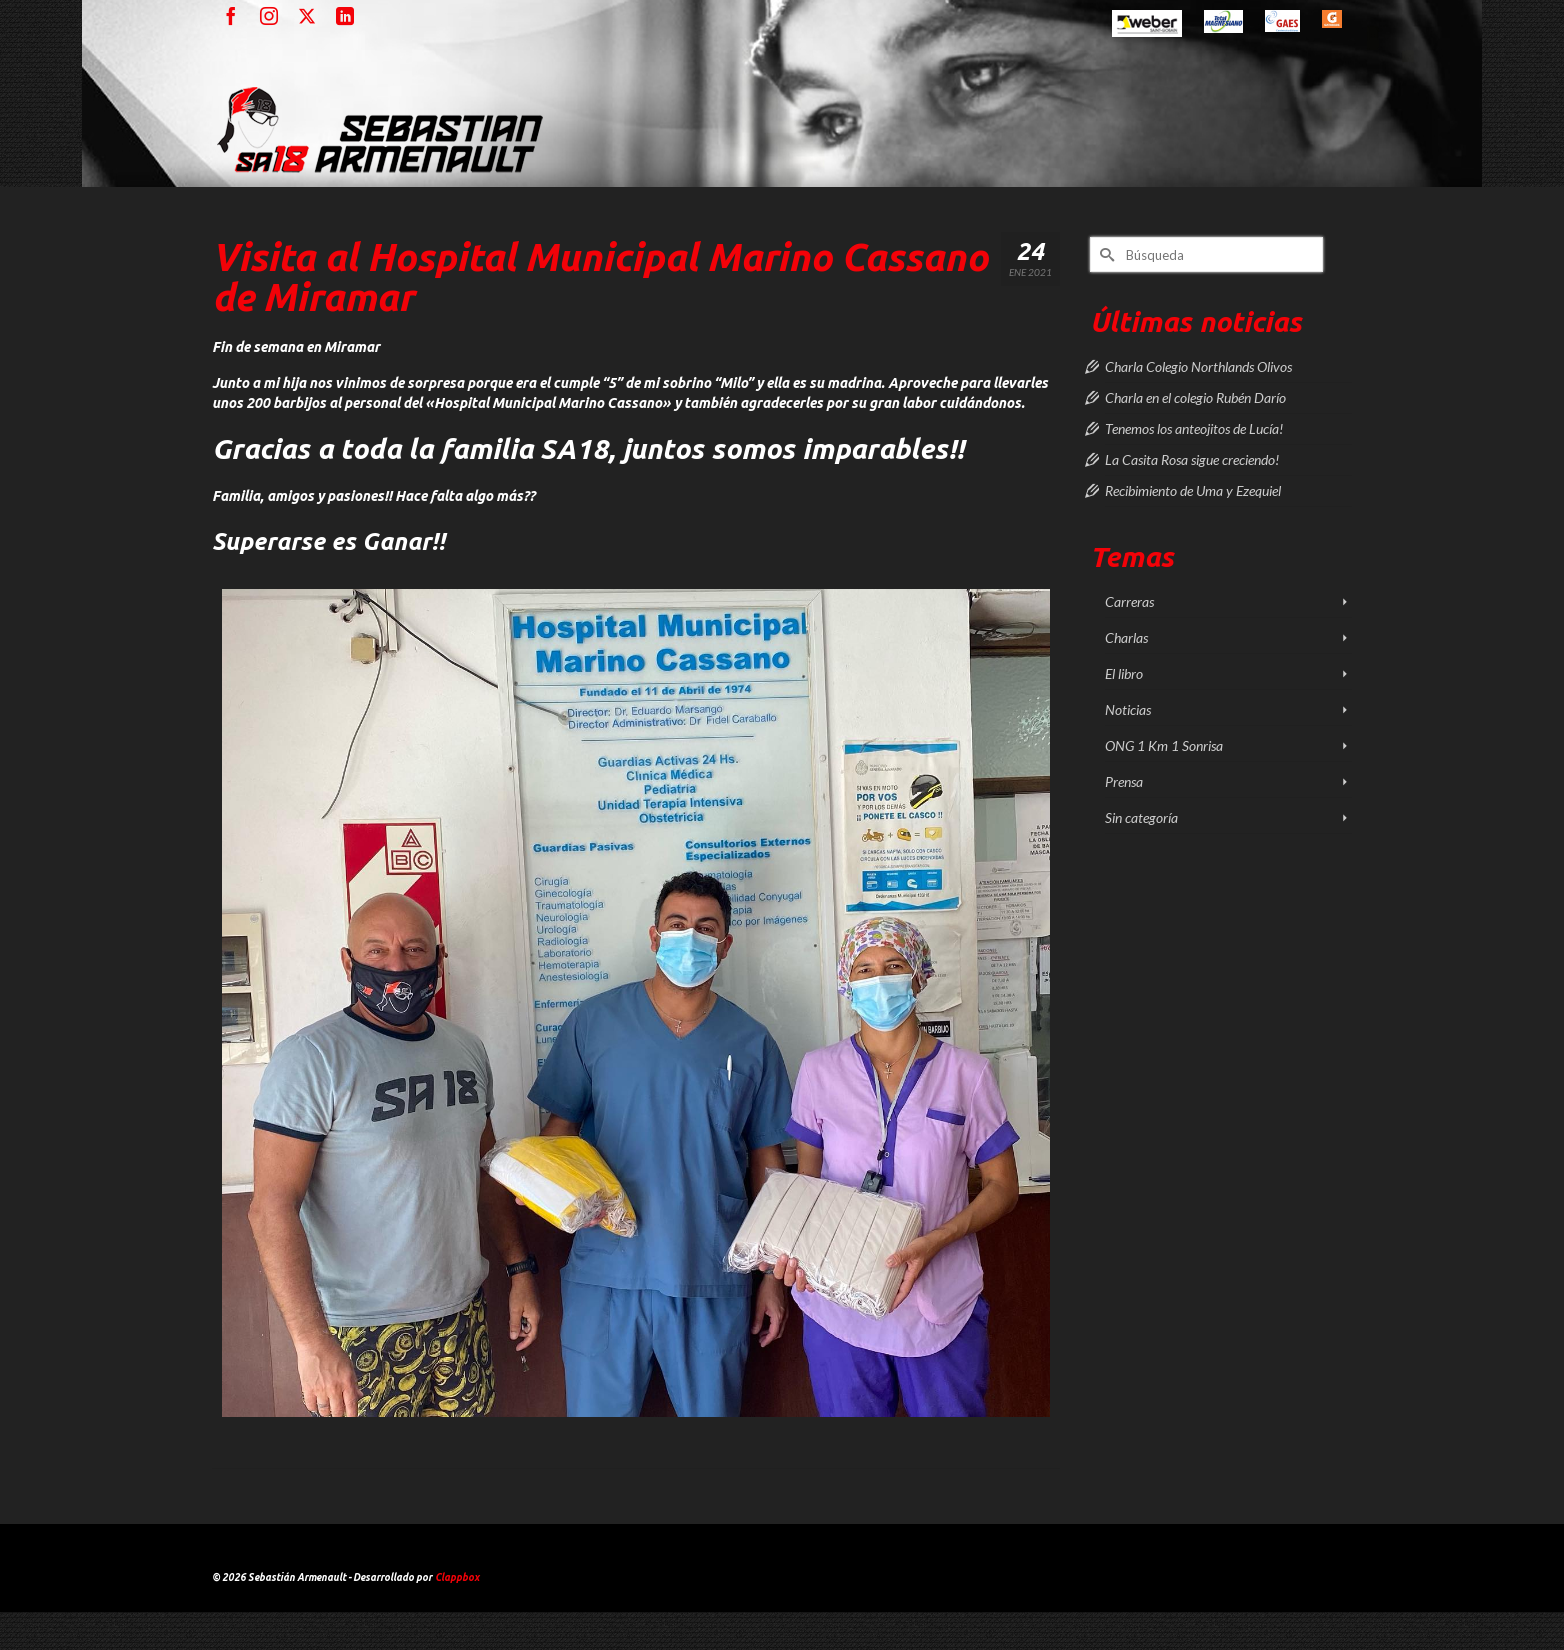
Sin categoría (1141, 817)
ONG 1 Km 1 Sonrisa (1164, 745)
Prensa (1124, 781)
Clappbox (457, 1577)
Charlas (1126, 637)
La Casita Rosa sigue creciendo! (1192, 459)
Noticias (1128, 709)
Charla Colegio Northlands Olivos (1198, 366)
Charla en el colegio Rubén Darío (1195, 397)
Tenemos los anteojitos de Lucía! (1194, 428)
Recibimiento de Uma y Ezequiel (1193, 490)
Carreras (1129, 601)
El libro (1124, 673)
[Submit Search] (1105, 254)
